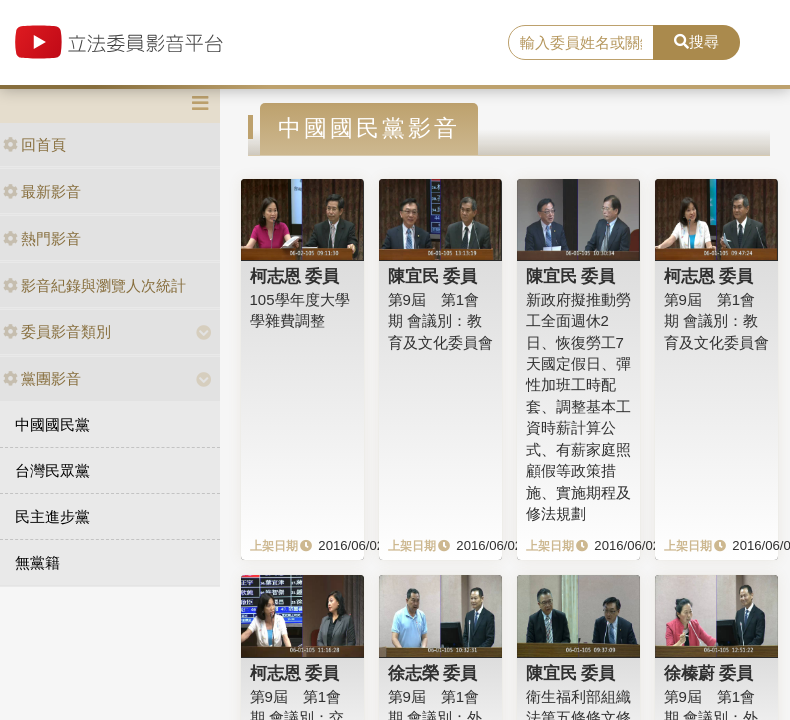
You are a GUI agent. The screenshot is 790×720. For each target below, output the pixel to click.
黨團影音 (42, 378)
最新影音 (42, 191)
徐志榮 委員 (433, 673)
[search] (581, 43)
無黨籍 (37, 562)
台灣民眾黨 (52, 470)
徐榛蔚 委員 (709, 673)
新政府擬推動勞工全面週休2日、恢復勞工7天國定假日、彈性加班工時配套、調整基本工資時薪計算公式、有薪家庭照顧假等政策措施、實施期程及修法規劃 (578, 406)
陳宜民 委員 (433, 276)
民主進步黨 (52, 516)
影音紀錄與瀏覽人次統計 (94, 285)
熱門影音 (42, 238)
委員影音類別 (57, 331)
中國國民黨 (52, 424)
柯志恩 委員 (295, 276)
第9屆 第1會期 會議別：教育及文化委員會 (440, 321)
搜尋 (696, 41)
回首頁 (34, 144)
